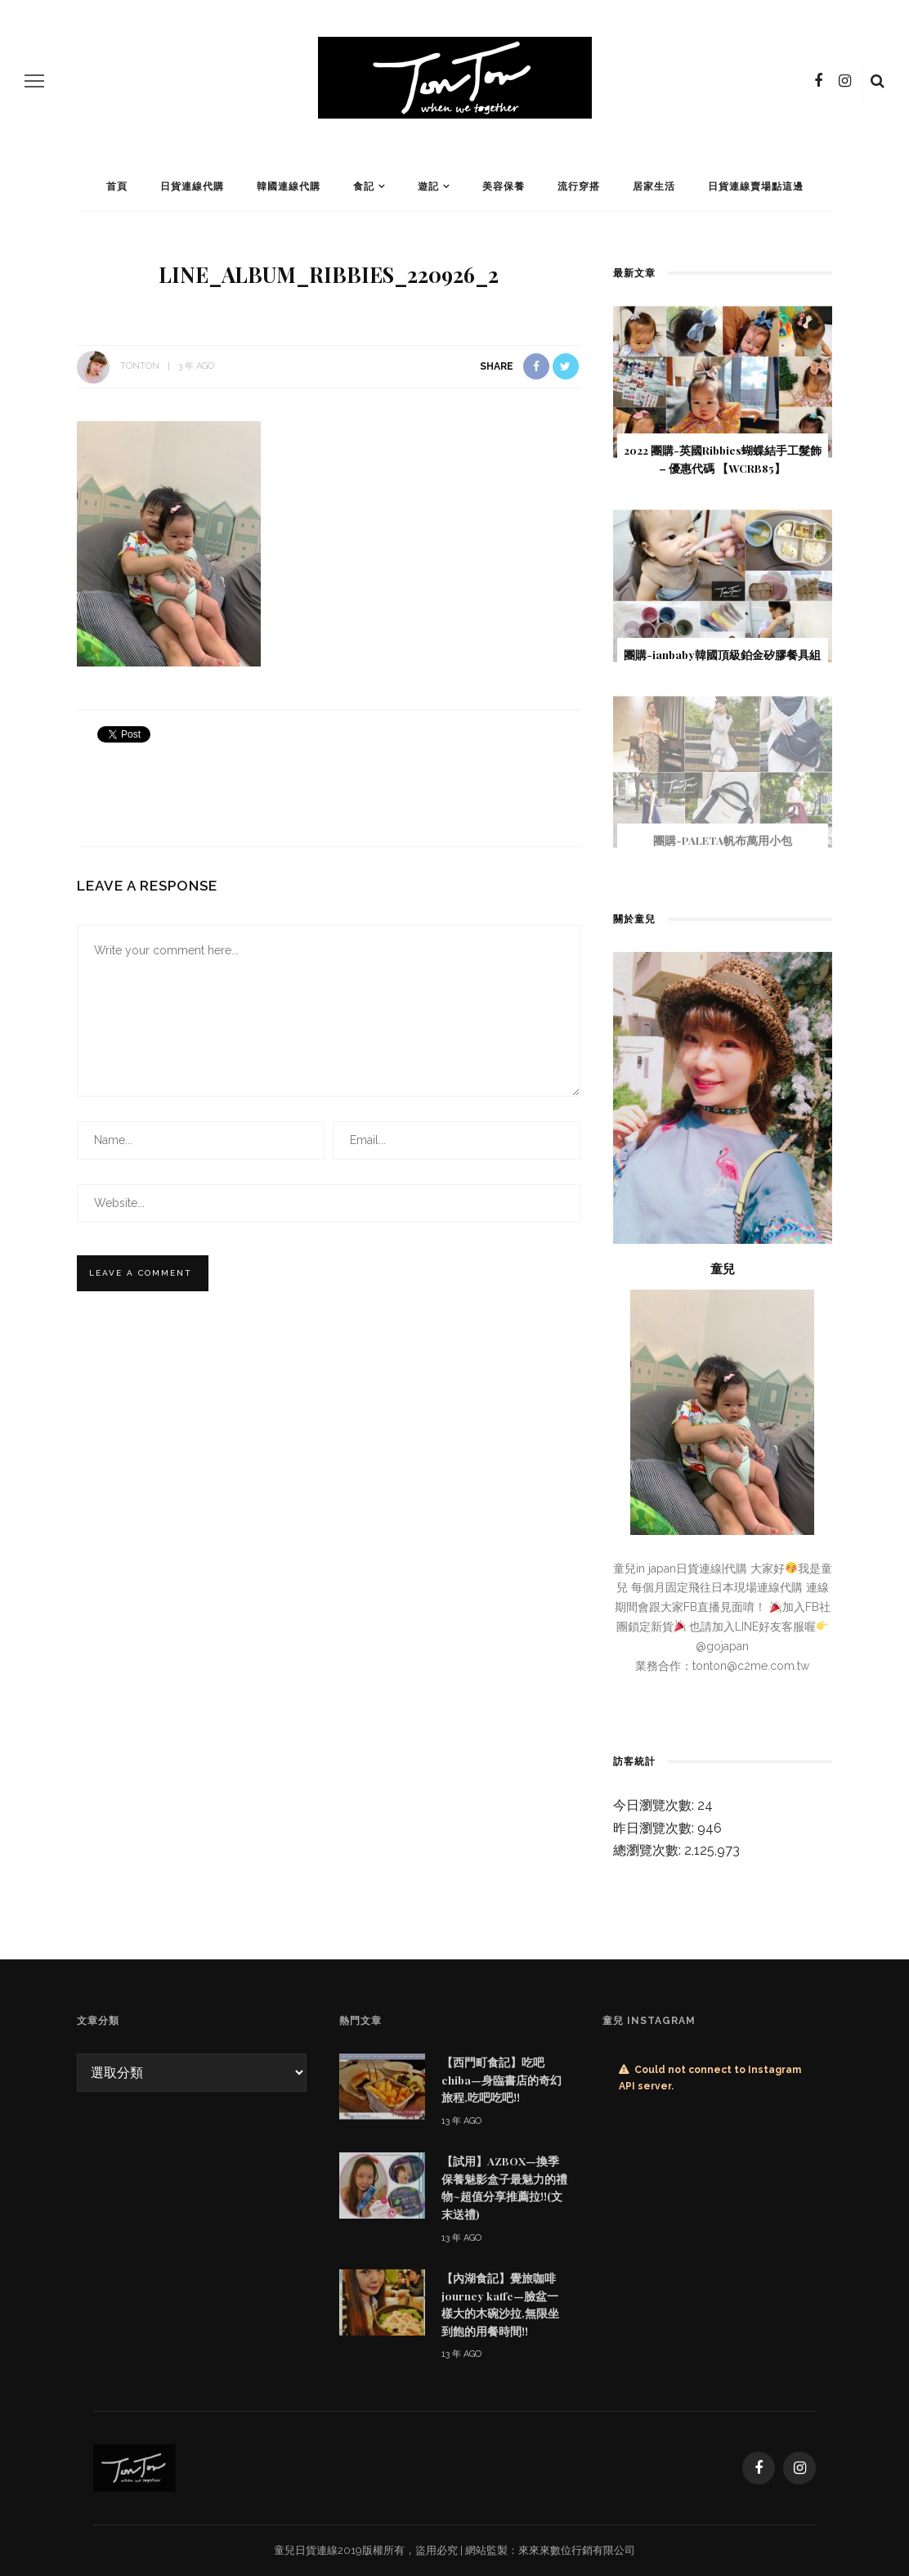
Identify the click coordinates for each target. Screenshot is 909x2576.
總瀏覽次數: (648, 1850)
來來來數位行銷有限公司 (576, 2550)
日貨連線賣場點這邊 (756, 186)
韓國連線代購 (288, 186)
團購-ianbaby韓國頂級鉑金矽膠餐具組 (722, 654)
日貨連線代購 (192, 186)
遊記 (428, 186)
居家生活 (654, 186)
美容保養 (503, 186)
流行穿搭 (578, 186)
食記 (363, 186)
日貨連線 (316, 2550)
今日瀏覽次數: (655, 1805)
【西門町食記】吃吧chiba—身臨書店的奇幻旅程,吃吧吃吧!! (501, 2079)
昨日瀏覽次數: (655, 1828)
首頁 (117, 186)
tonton (139, 366)
